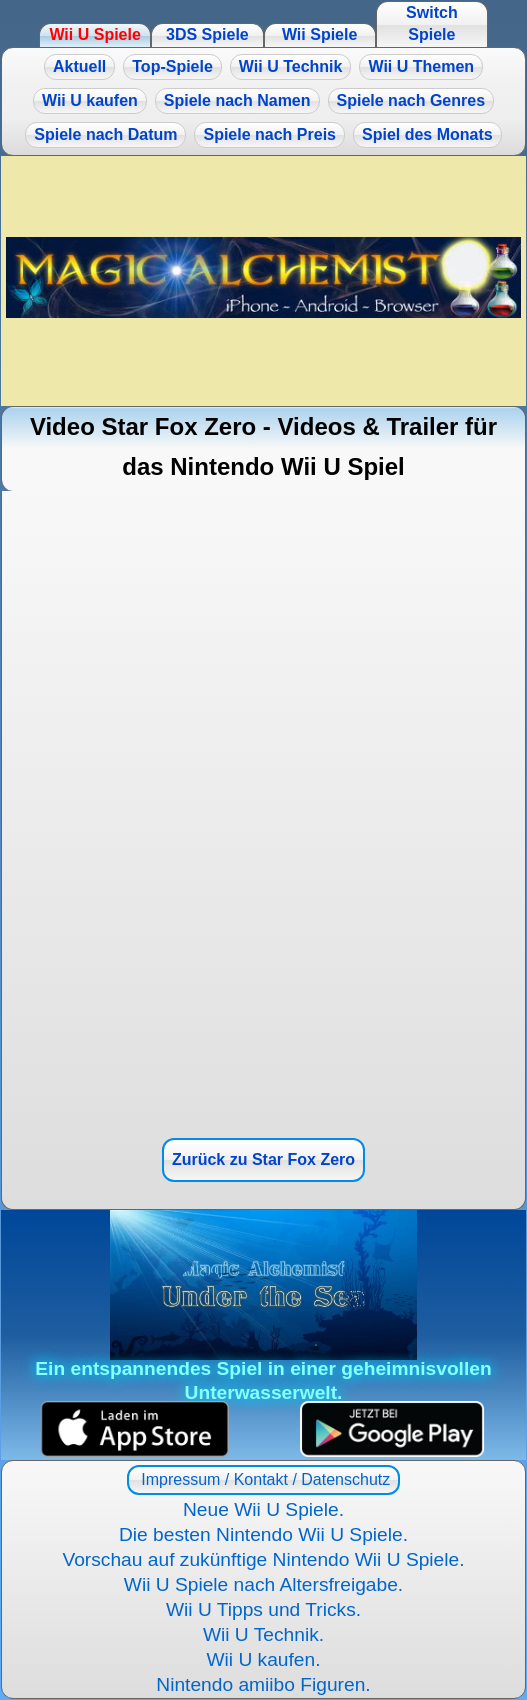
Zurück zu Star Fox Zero (263, 1159)
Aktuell (79, 66)
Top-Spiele (172, 66)
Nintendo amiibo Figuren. (263, 1684)
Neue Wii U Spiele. (263, 1509)
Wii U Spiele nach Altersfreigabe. (263, 1584)
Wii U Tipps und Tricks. (263, 1609)
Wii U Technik (291, 66)
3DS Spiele (207, 34)
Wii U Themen (421, 66)
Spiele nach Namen (237, 100)
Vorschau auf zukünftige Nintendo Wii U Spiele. (263, 1559)
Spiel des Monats (427, 134)
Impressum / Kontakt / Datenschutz (263, 1479)
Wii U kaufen (90, 100)
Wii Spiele (319, 34)
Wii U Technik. (263, 1634)
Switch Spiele (432, 23)
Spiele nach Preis (269, 134)
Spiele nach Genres (411, 100)
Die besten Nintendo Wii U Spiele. (263, 1534)
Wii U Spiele (94, 34)
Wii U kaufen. (263, 1659)
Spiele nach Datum (105, 134)
